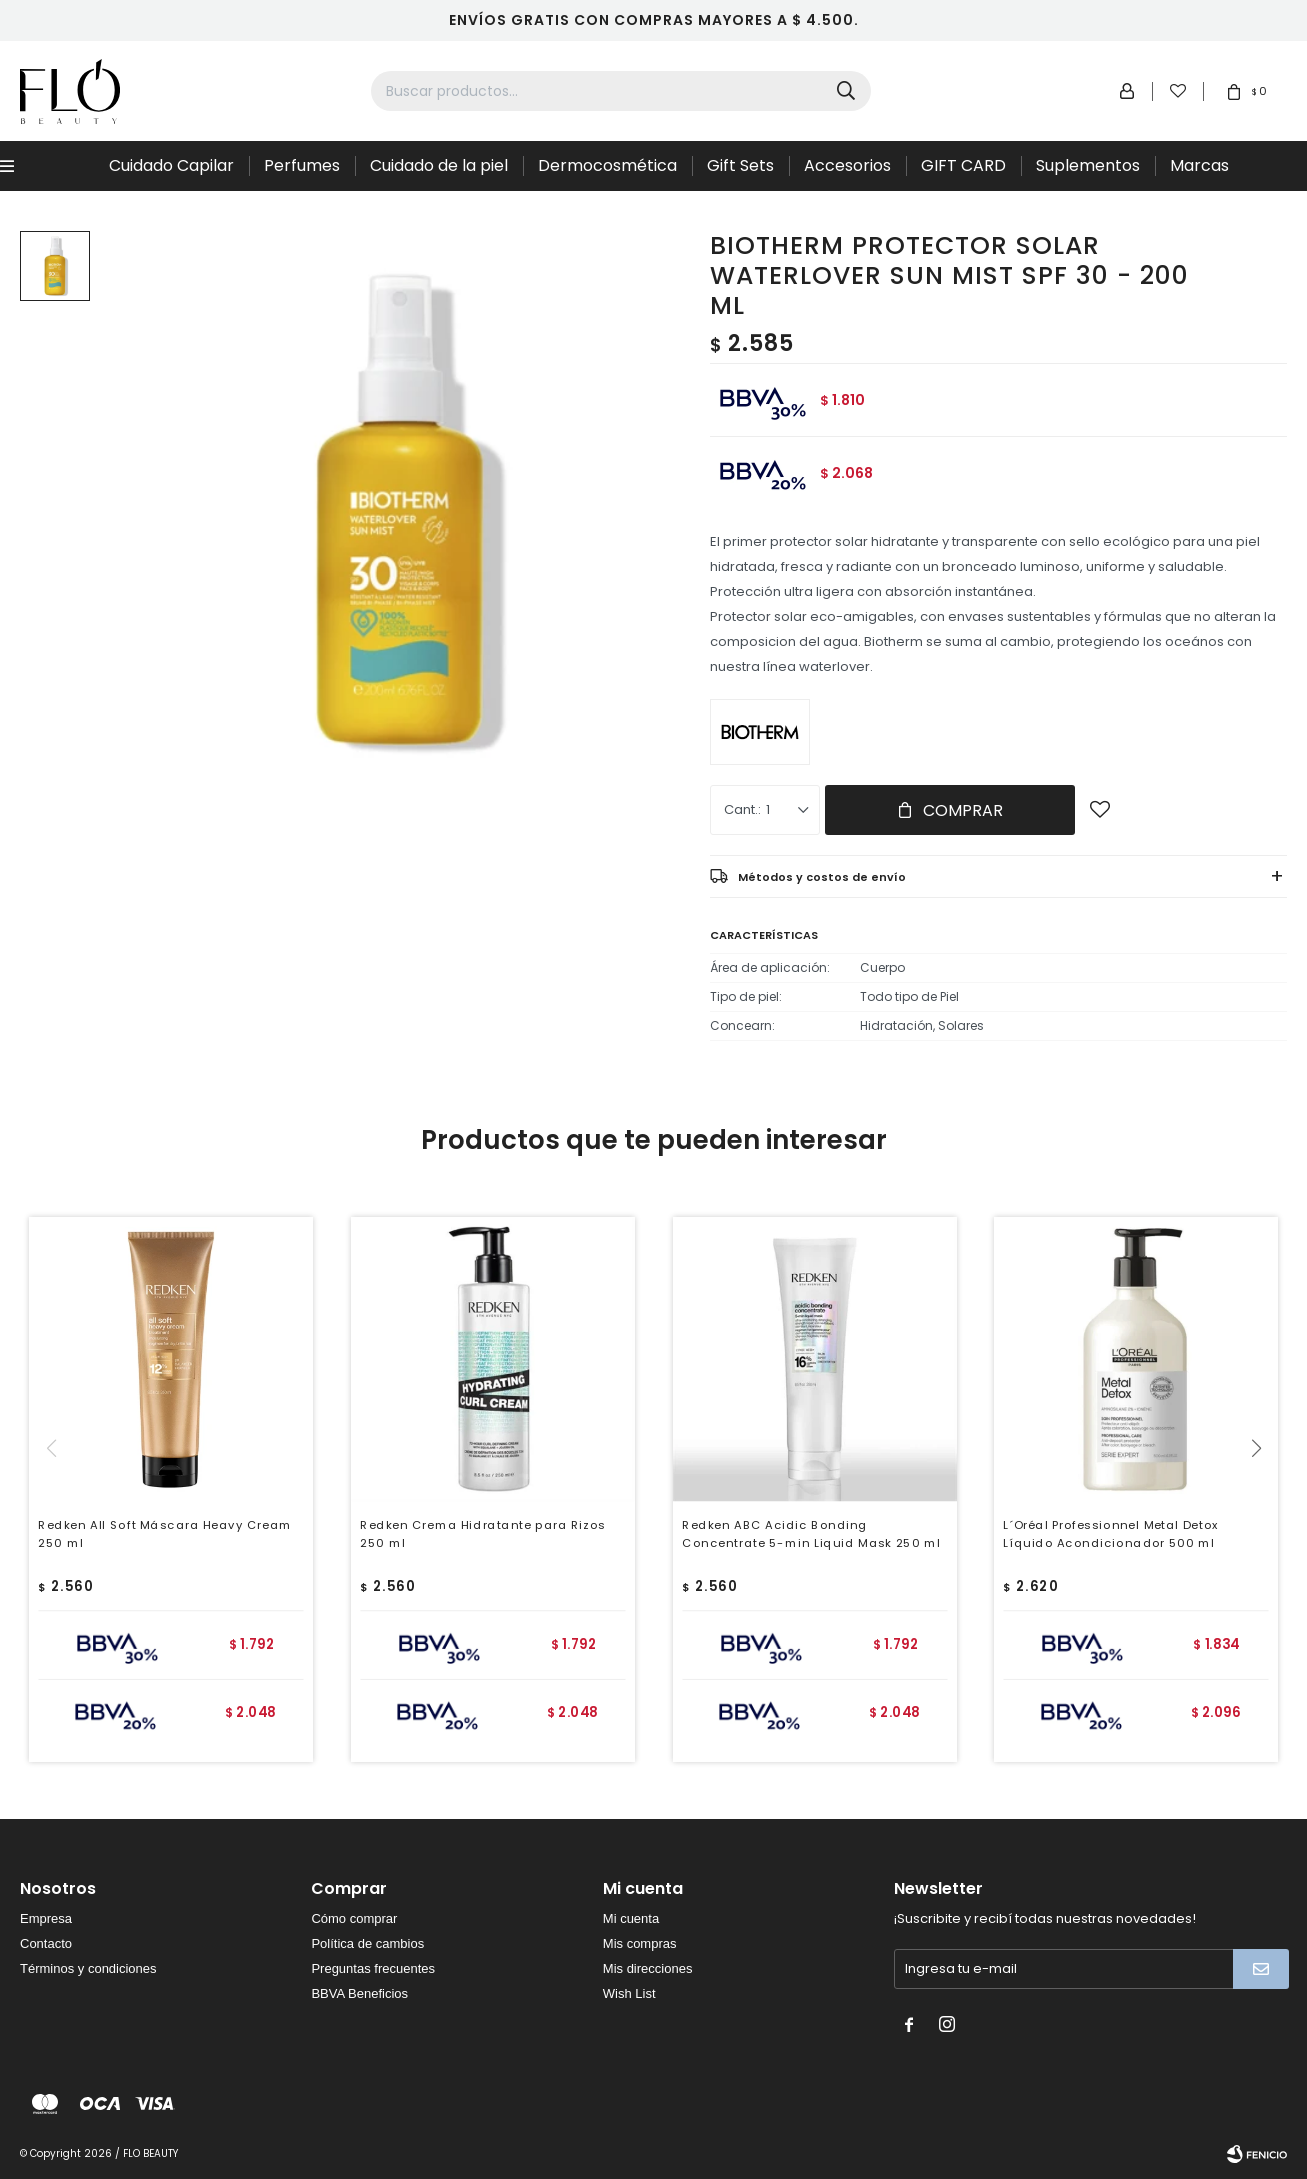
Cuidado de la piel (439, 165)
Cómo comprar (354, 1918)
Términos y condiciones (88, 1968)
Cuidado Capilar (171, 165)
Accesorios (847, 165)
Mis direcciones (648, 1968)
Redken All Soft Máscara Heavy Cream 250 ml (165, 1533)
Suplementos (1088, 165)
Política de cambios (367, 1943)
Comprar (963, 810)
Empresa (46, 1918)
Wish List (629, 1993)
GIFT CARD (963, 165)
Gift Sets (740, 165)
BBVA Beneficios (359, 1993)
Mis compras (640, 1943)
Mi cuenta (631, 1918)
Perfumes (302, 165)
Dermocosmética (607, 165)
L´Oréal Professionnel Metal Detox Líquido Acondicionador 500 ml (1111, 1533)
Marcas (1199, 165)
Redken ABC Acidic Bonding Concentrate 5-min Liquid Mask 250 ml (811, 1533)
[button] (1263, 1489)
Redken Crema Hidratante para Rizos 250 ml (482, 1533)
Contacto (46, 1943)
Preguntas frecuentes (373, 1968)
